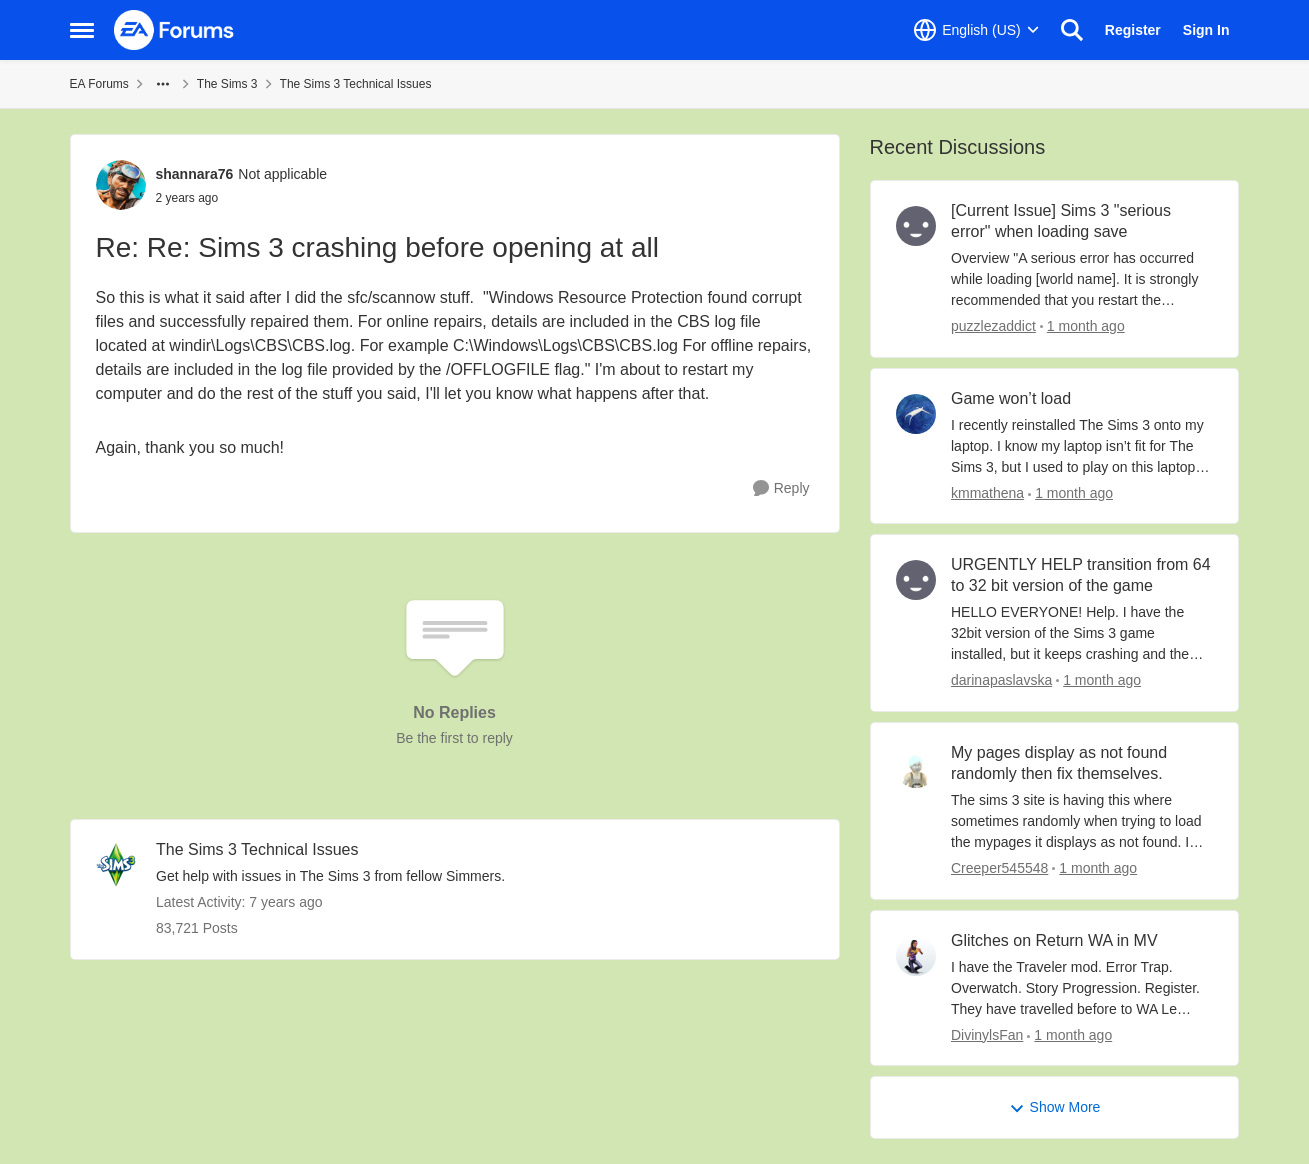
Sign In (1206, 30)
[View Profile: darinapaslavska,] (916, 580)
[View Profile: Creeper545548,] (916, 768)
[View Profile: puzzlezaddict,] (916, 226)
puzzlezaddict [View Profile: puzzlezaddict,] (993, 326)
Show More (1055, 1107)
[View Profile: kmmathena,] (916, 414)
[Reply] (781, 488)
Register (1133, 30)
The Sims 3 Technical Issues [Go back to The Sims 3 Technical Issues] (356, 84)
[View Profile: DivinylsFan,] (916, 956)
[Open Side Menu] (82, 30)
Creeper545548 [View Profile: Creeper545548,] (999, 868)
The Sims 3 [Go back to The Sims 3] (227, 84)
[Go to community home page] (175, 30)
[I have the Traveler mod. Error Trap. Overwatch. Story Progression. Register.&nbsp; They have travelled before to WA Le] (1082, 987)
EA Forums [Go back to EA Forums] (99, 84)
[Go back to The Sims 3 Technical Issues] (330, 850)
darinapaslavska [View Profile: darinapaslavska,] (1001, 680)
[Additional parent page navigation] (163, 84)
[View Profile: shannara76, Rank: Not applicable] (121, 185)
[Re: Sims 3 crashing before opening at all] (242, 198)
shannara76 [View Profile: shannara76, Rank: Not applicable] (195, 174)
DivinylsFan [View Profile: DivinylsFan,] (987, 1034)
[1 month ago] (1081, 326)
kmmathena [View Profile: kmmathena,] (987, 492)
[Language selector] (976, 30)
